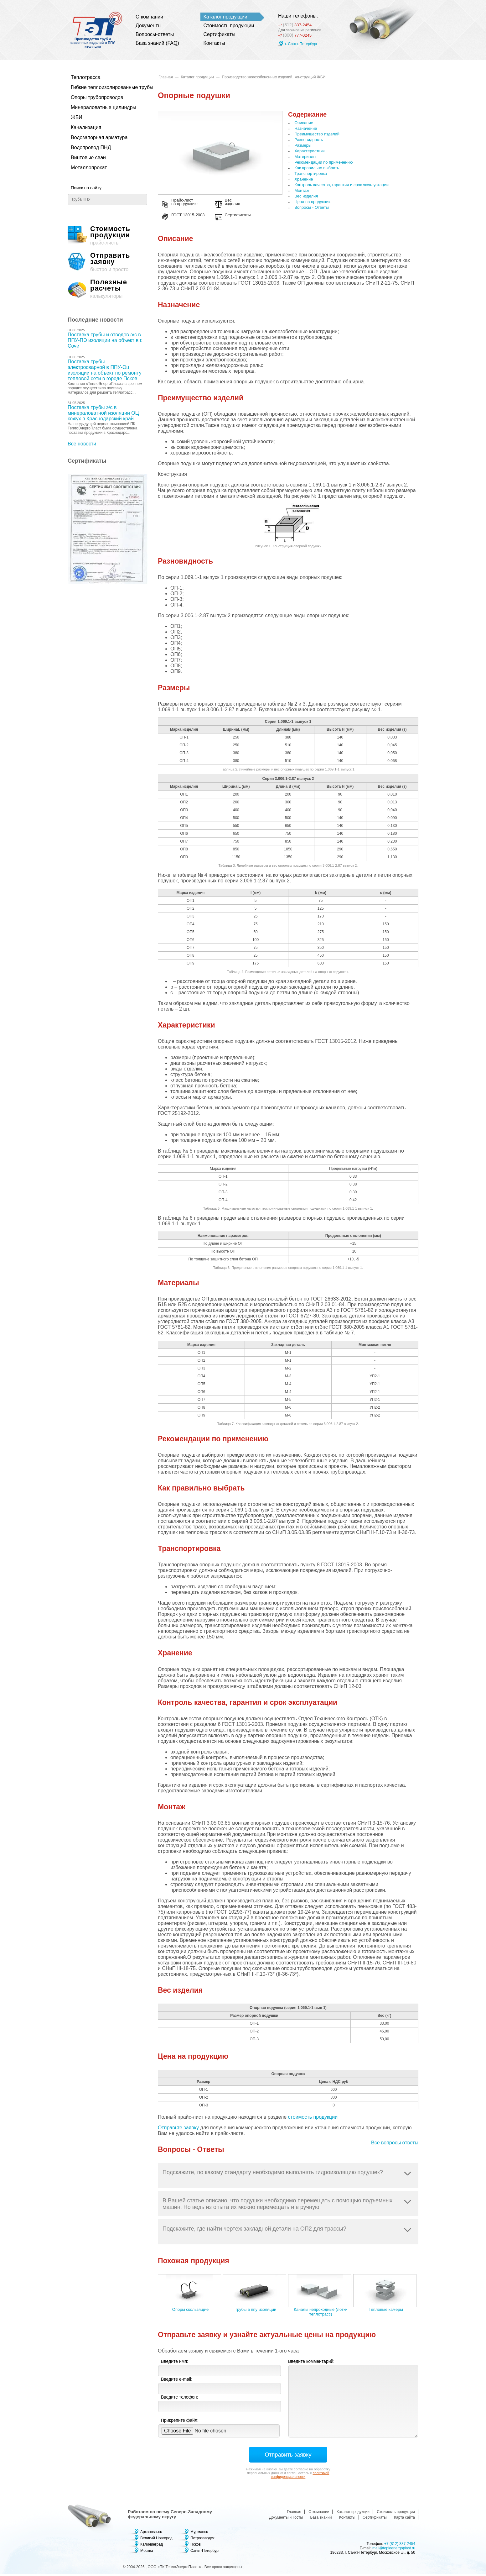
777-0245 (297, 35)
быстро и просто (108, 262)
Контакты (214, 43)
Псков (195, 2546)
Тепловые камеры (386, 2312)
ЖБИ (76, 117)
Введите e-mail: (176, 2381)
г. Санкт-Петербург (301, 44)
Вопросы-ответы (155, 34)
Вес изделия (248, 204)
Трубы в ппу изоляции (256, 2312)
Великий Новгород (156, 2540)
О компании (149, 16)
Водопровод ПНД (91, 147)
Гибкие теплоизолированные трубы (104, 87)
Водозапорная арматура (99, 137)
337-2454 (300, 23)
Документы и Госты (286, 2519)
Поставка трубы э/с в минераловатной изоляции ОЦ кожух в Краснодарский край (103, 413)
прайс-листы (108, 235)
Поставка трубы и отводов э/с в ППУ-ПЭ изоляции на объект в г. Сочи (105, 340)
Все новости (82, 443)
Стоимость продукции (229, 25)
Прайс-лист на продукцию (188, 204)
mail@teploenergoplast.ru (393, 2550)
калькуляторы (108, 289)
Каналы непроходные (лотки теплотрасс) (321, 2314)
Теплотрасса (86, 77)
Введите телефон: (179, 2399)
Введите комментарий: (311, 2363)
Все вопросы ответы (394, 2153)
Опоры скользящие (190, 2312)
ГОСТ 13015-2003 (192, 218)
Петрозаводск (202, 2540)
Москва (146, 2553)
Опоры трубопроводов (97, 97)
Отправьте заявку (178, 2130)
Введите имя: (174, 2363)
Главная (165, 77)
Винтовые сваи (88, 157)
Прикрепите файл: (180, 2422)
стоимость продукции (313, 2119)
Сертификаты (219, 34)
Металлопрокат (89, 167)
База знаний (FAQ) (157, 43)
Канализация (86, 127)
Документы (148, 25)
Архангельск (151, 2534)
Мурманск (199, 2534)
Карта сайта (404, 2519)
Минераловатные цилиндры (103, 107)
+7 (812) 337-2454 (399, 2546)
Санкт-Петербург (205, 2553)
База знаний (321, 2519)
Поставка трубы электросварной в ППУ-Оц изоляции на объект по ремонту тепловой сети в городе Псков (105, 370)
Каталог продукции (225, 16)
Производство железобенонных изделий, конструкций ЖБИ (274, 77)
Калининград (151, 2546)
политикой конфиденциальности (300, 2477)
